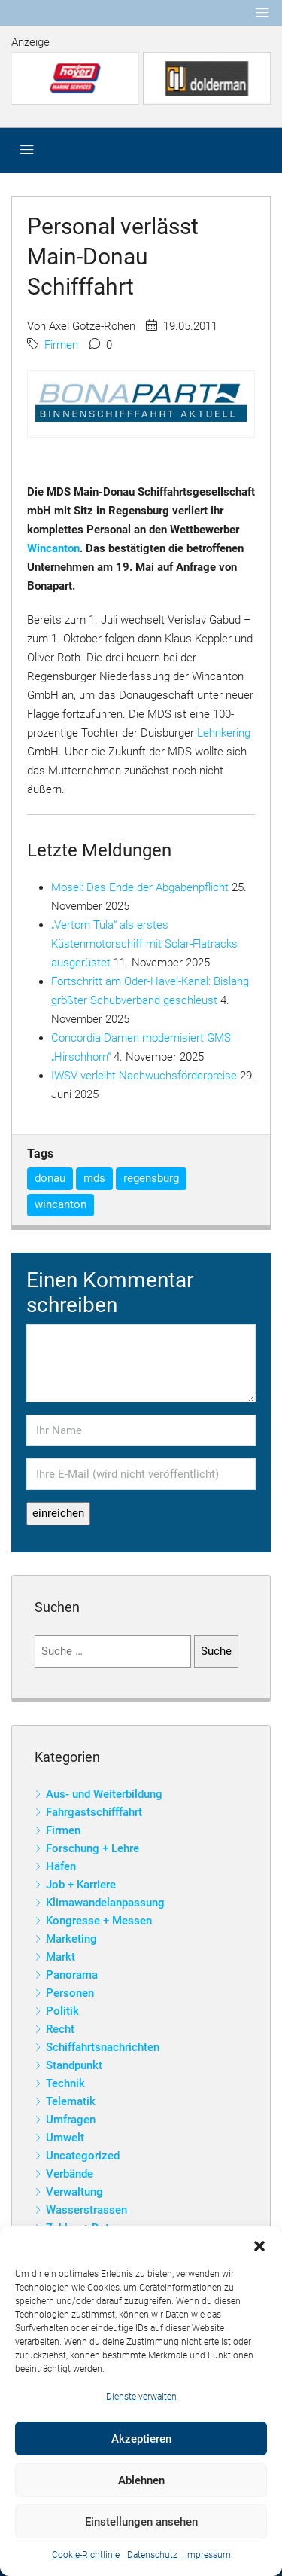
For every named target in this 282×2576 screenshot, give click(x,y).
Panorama (72, 1975)
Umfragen (71, 2119)
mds (94, 1178)
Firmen (61, 345)
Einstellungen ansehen (141, 2522)
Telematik (71, 2101)
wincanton (60, 1204)
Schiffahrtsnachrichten (102, 2047)
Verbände (69, 2174)
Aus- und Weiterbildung (104, 1794)
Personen (70, 1993)
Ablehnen (141, 2480)
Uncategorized (83, 2155)
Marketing (71, 1939)
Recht (60, 2029)
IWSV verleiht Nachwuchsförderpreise (144, 1075)
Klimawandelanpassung (105, 1902)
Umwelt (65, 2137)
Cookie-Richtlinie (86, 2555)
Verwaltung (74, 2192)
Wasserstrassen (86, 2210)
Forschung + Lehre (92, 1848)
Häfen (61, 1866)
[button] (259, 2244)
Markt (60, 1957)
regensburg (151, 1178)
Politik (62, 2011)
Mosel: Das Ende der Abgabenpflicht (140, 887)
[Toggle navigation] (262, 13)
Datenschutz (152, 2555)
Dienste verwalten (141, 2396)
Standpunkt (74, 2065)
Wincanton (53, 548)
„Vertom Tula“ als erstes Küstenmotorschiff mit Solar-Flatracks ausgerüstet (144, 943)
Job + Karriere (81, 1884)
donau (50, 1178)
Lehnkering (223, 733)
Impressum (208, 2555)
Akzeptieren (141, 2439)
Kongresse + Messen (99, 1920)
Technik (65, 2083)
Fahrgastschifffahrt (94, 1812)
